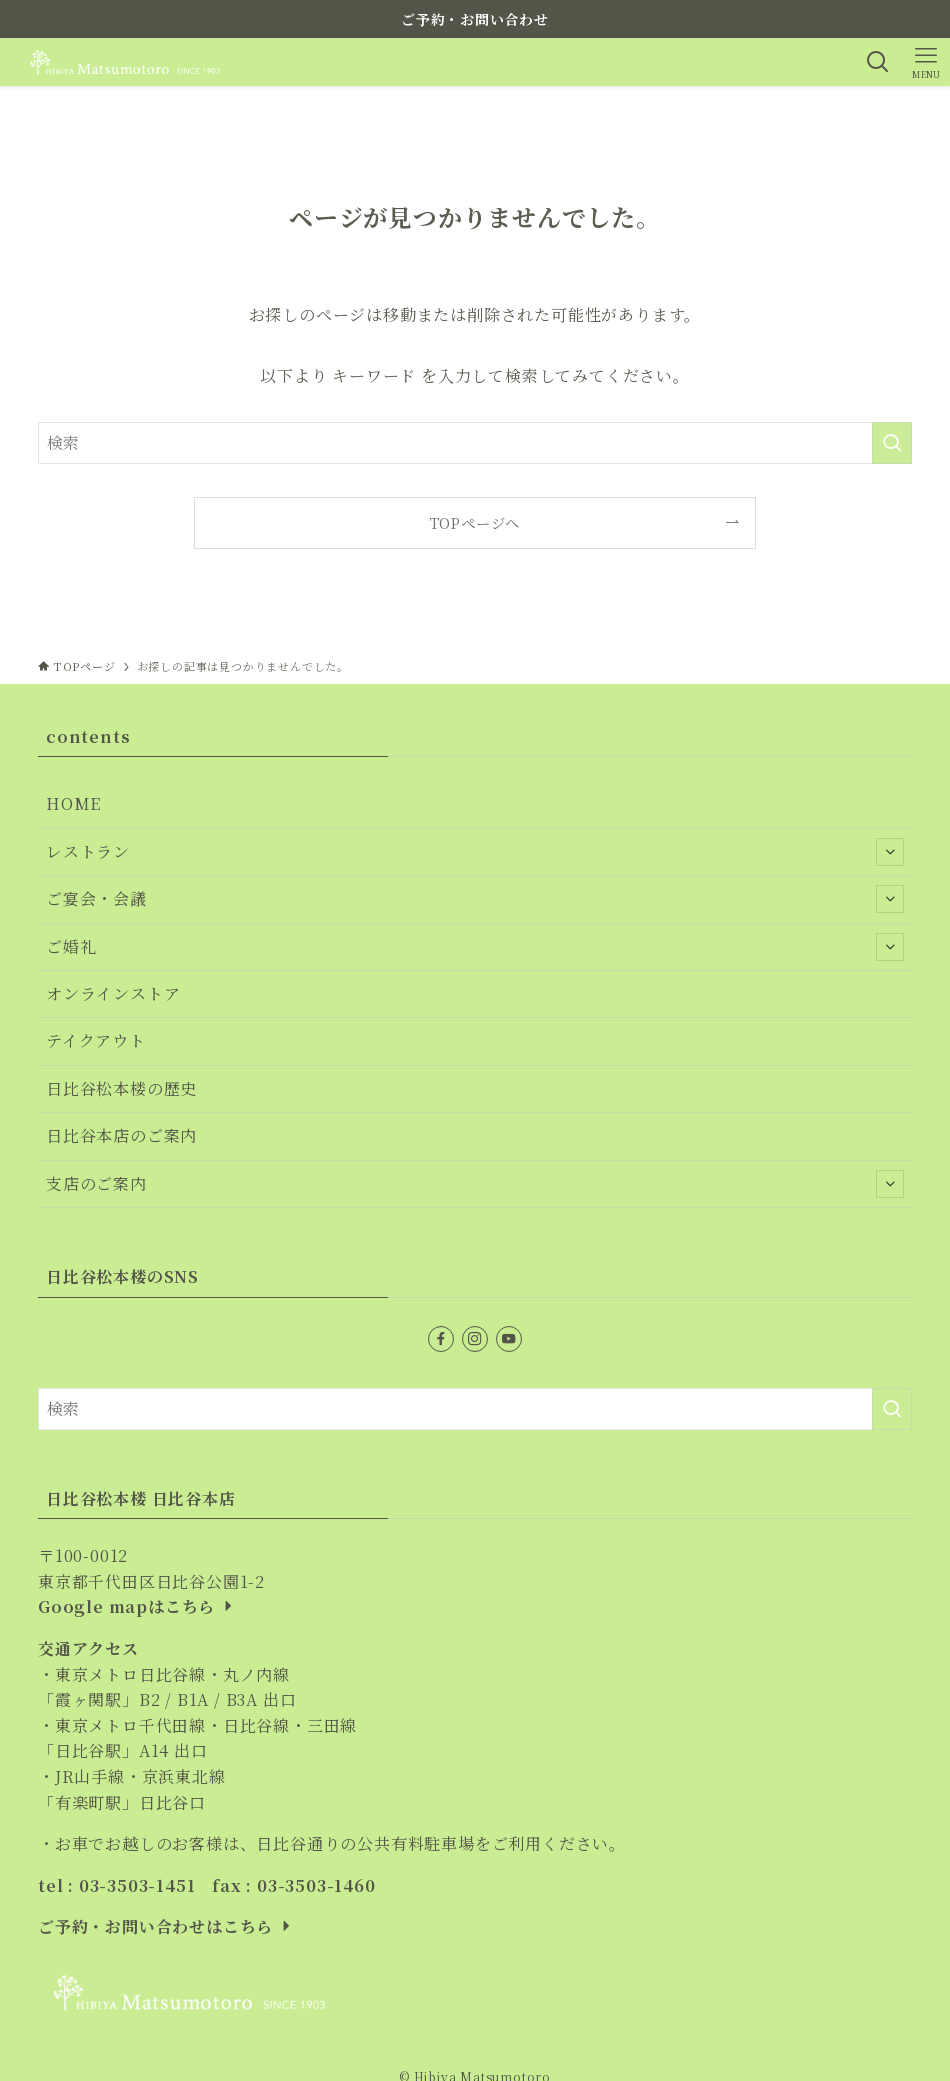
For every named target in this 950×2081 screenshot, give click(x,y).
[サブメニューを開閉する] (890, 852)
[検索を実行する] (892, 443)
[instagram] (475, 1339)
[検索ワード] (475, 443)
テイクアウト (96, 1040)
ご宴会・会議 (475, 899)
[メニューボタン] (926, 62)
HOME (73, 803)
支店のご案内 (475, 1184)
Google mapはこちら (137, 1606)
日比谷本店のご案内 (121, 1135)
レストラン (475, 852)
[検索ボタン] (878, 62)
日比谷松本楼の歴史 (121, 1088)
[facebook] (441, 1339)
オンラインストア (113, 993)
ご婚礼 (475, 947)
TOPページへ (475, 522)
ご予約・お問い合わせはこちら (166, 1926)
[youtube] (509, 1339)
